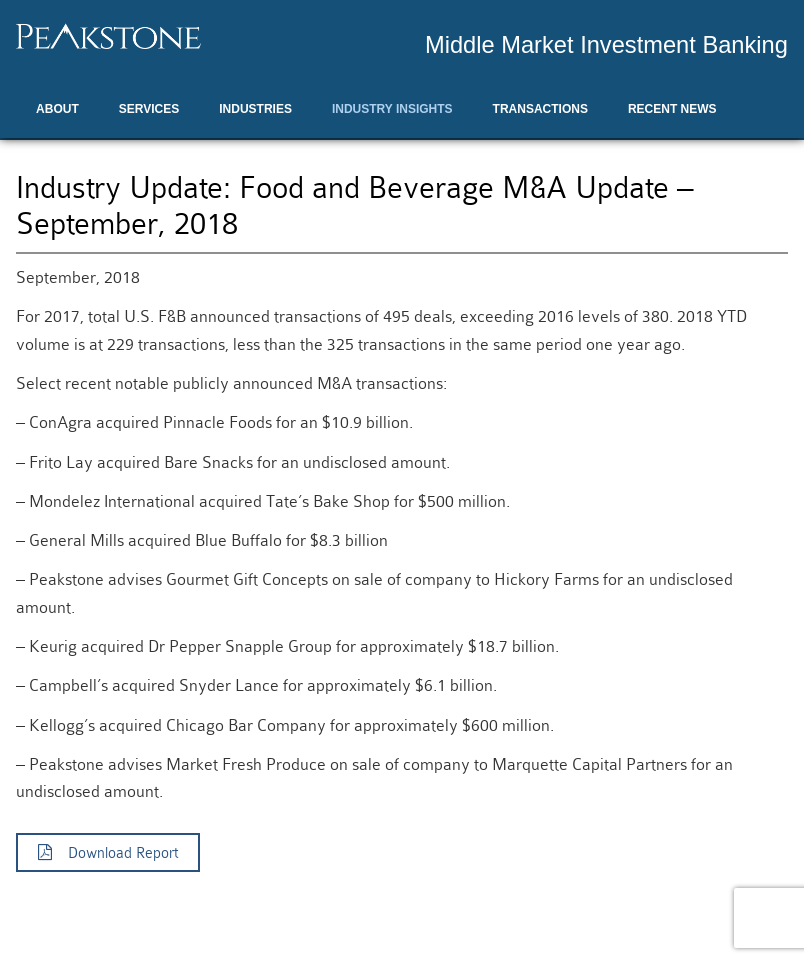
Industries (255, 109)
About (57, 109)
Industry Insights (392, 109)
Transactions (540, 109)
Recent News (672, 109)
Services (149, 109)
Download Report (108, 853)
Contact (65, 159)
